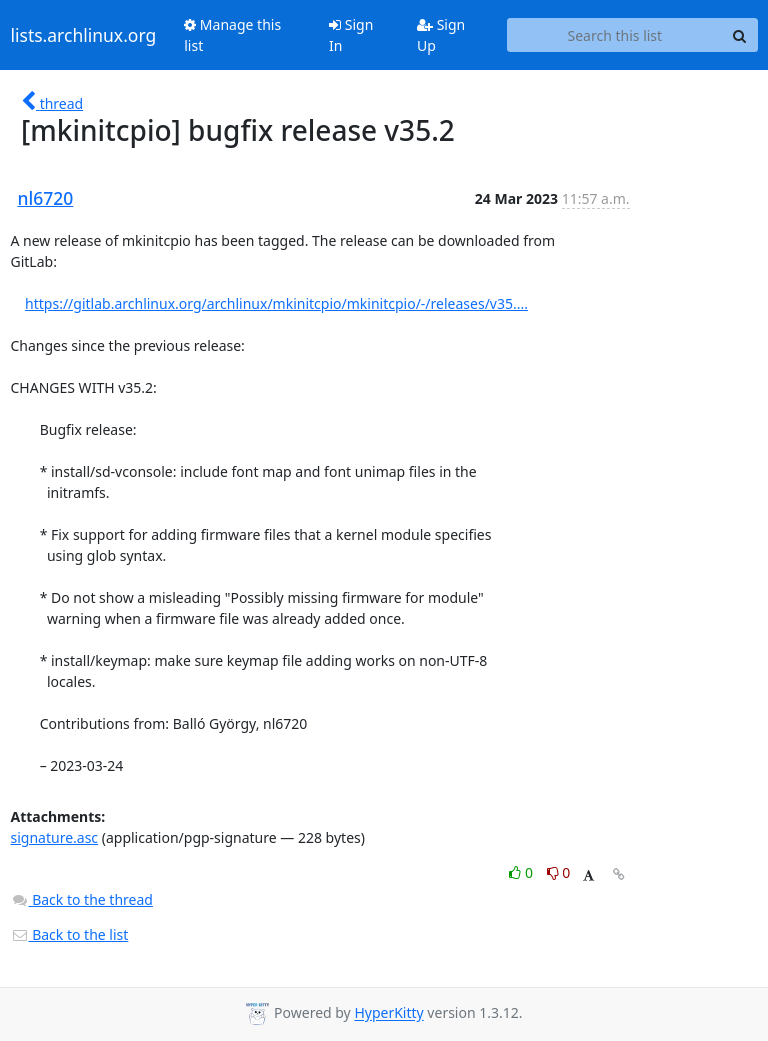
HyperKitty (388, 1013)
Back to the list (70, 934)
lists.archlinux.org (84, 35)
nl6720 (46, 198)
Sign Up (441, 35)
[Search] (740, 35)
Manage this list (232, 35)
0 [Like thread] (522, 872)
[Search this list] (614, 35)
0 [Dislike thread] (559, 872)
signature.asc (55, 837)
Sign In (351, 35)
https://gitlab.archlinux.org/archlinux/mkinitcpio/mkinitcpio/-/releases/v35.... (276, 303)
